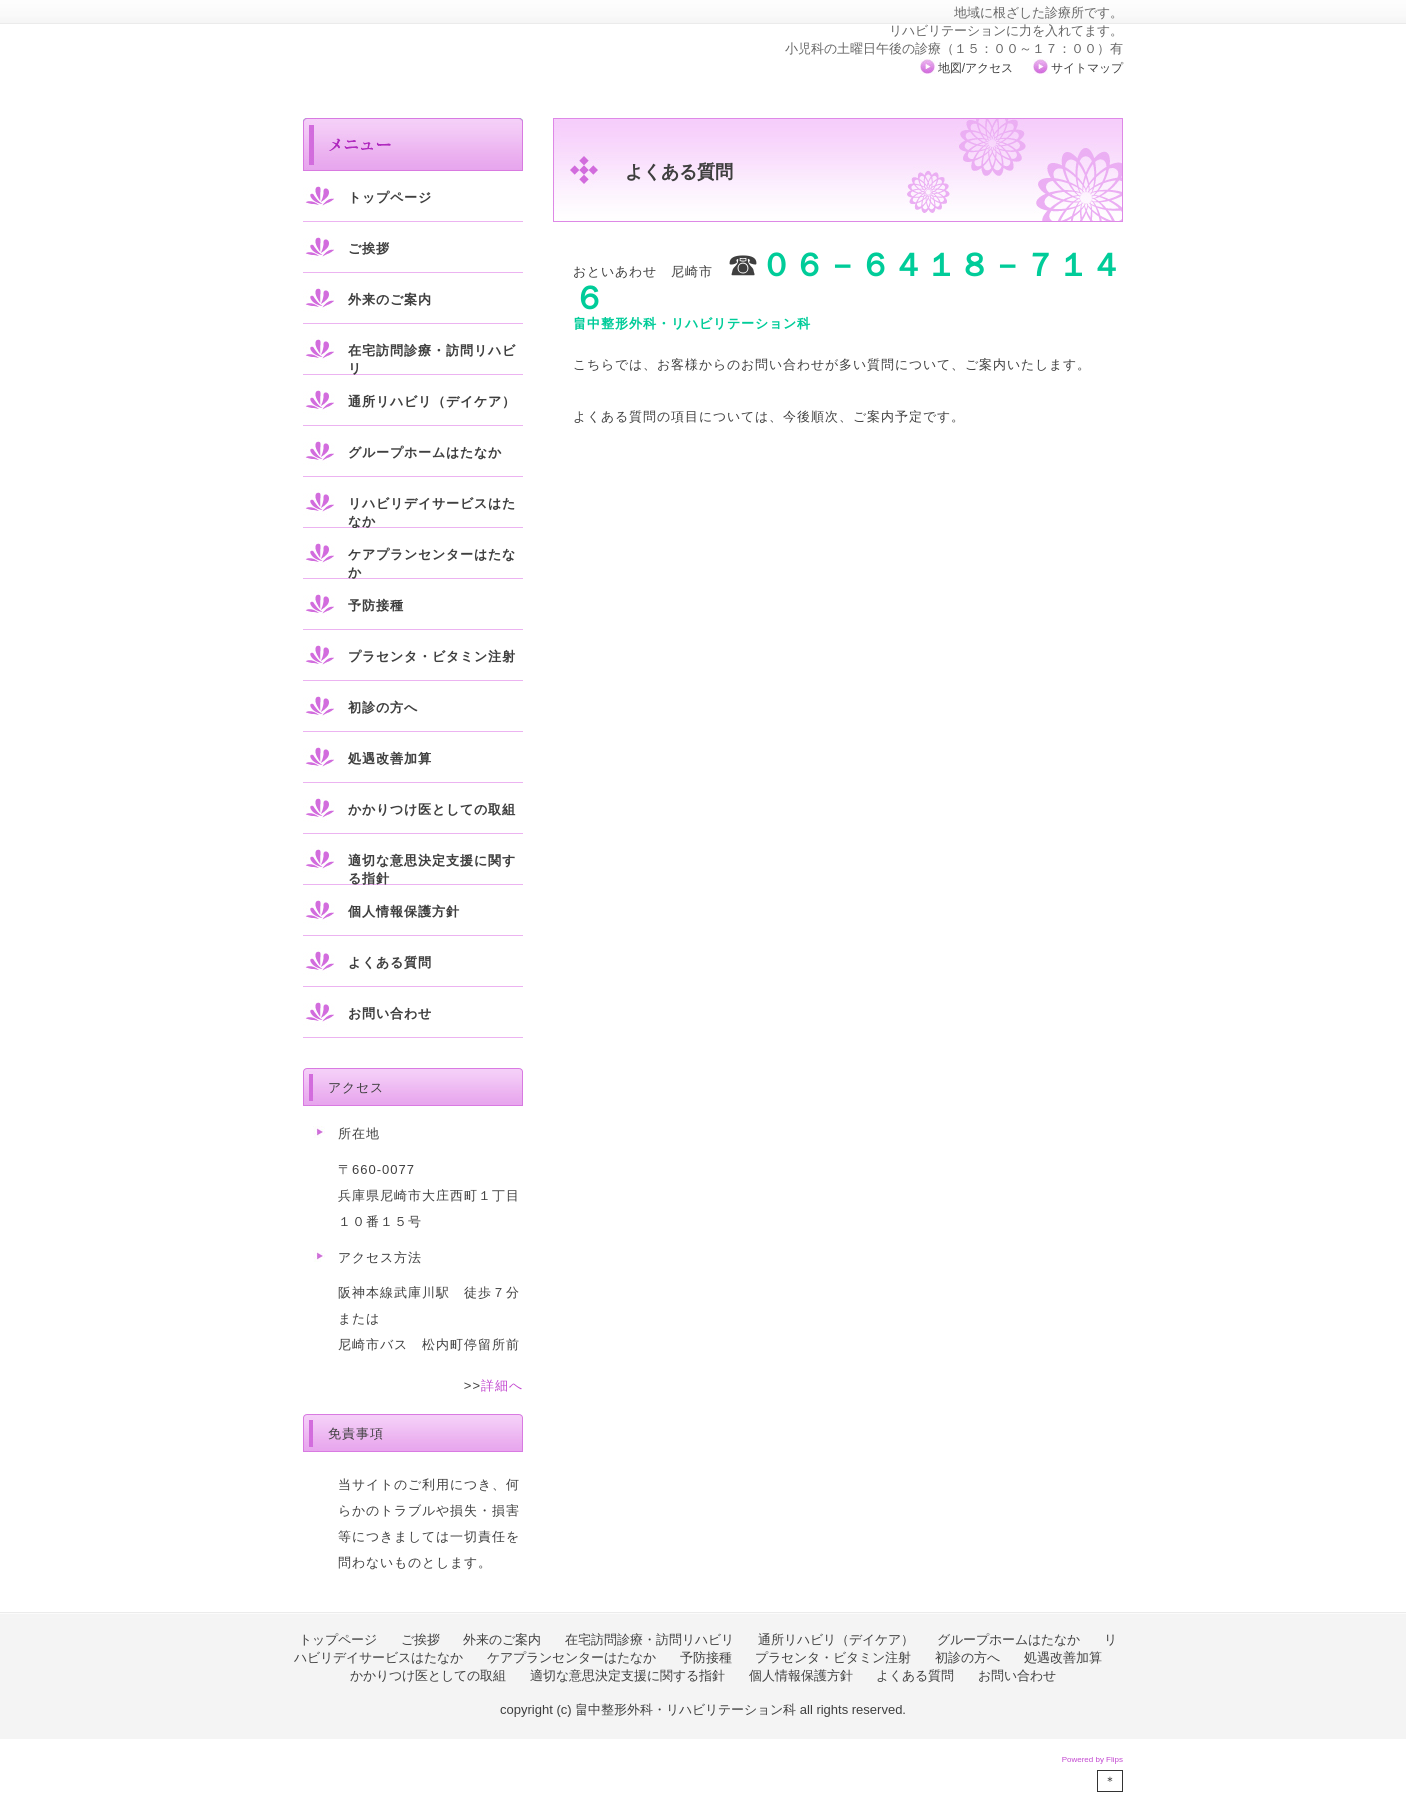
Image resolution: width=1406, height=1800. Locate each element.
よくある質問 (390, 962)
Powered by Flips (1092, 1759)
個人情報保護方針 (404, 911)
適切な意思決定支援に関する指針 (432, 869)
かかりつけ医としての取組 (432, 809)
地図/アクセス (975, 68)
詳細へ (502, 1385)
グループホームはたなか (425, 452)
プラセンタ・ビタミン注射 (432, 656)
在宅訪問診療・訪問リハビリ (432, 359)
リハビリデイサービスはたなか (432, 512)
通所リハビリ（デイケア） (432, 401)
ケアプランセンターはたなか (432, 563)
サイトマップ (1087, 68)
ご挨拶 (369, 248)
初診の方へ (383, 707)
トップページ (390, 197)
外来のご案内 (390, 299)
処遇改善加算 (390, 758)
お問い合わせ (390, 1013)
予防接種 (376, 605)
